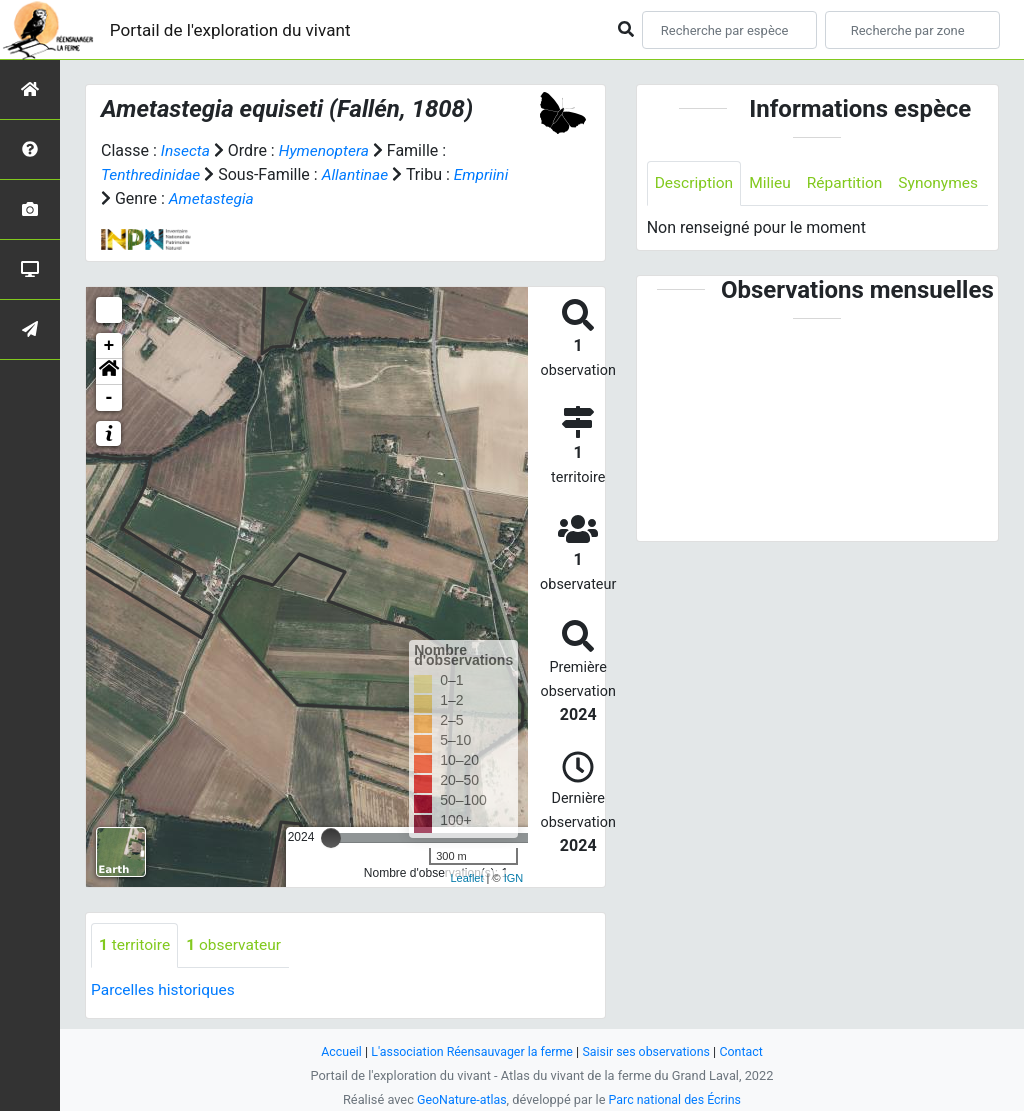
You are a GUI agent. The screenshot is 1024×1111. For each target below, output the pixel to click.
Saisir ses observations (650, 1051)
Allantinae (359, 174)
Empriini (487, 174)
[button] (109, 371)
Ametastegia (213, 198)
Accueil (336, 1051)
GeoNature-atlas (459, 1099)
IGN (514, 877)
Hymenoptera (326, 150)
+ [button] (109, 345)
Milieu (773, 183)
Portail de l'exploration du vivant (237, 29)
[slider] (331, 837)
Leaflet (466, 877)
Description (695, 183)
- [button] (109, 397)
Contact (747, 1051)
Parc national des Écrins (676, 1099)
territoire (135, 944)
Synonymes (696, 228)
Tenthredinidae (152, 174)
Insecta (186, 150)
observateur (237, 944)
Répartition (850, 183)
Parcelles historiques (165, 989)
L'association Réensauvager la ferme (470, 1051)
